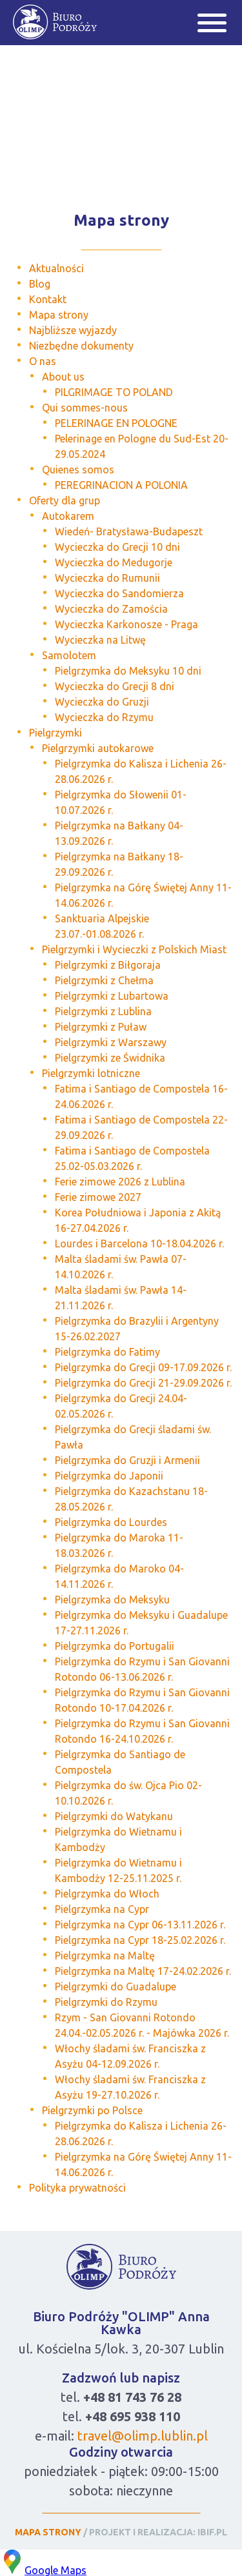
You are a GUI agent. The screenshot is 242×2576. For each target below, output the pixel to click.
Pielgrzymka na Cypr (102, 1909)
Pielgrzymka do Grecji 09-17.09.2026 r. (143, 1367)
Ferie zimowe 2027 (98, 1197)
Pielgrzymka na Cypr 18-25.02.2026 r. (140, 1940)
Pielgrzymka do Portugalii (114, 1646)
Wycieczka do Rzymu (104, 717)
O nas (42, 361)
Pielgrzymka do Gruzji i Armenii (127, 1460)
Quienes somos (78, 469)
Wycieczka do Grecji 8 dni (114, 686)
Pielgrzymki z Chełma (104, 980)
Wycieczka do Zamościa (111, 609)
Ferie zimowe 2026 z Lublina (120, 1181)
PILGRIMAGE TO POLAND (114, 392)
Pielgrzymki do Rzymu (106, 2002)
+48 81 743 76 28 (132, 2397)
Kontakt (47, 299)
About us (63, 376)
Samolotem (69, 655)
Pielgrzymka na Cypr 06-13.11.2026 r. (140, 1924)
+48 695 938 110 (132, 2416)
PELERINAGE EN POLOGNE (116, 423)
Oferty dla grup (64, 500)
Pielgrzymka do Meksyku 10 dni (128, 671)
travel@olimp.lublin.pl (142, 2435)
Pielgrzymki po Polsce (92, 2110)
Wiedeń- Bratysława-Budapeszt (129, 531)
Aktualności (56, 268)
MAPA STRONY (48, 2532)
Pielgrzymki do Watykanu (114, 1816)
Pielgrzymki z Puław (100, 1027)
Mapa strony (58, 315)
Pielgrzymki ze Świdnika (110, 1058)
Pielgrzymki (55, 732)
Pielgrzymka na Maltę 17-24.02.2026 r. (143, 1971)
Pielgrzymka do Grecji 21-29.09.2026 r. (143, 1383)
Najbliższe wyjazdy (73, 330)
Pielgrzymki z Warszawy (110, 1042)
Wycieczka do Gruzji (102, 702)
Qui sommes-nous (85, 407)
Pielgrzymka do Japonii (109, 1475)
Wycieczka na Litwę (100, 640)
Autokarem (68, 516)
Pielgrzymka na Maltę (105, 1955)
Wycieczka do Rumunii (107, 578)
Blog (39, 284)
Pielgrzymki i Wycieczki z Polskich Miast (134, 949)
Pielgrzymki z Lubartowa (111, 996)
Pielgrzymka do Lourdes (111, 1522)
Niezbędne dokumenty (81, 346)
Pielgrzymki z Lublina (103, 1011)
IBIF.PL (212, 2532)
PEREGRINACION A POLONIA (121, 485)
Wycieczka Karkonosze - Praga (126, 624)
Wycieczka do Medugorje (113, 562)
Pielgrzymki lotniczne (91, 1073)
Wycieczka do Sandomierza (119, 593)
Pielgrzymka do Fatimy (107, 1352)
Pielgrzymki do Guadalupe (115, 1986)
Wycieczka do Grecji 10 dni (117, 547)
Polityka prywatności (77, 2188)
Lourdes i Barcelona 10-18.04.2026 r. (139, 1243)
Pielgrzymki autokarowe (98, 748)
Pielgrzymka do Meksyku (112, 1599)
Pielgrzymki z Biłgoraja (108, 965)
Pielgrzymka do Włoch (107, 1893)
